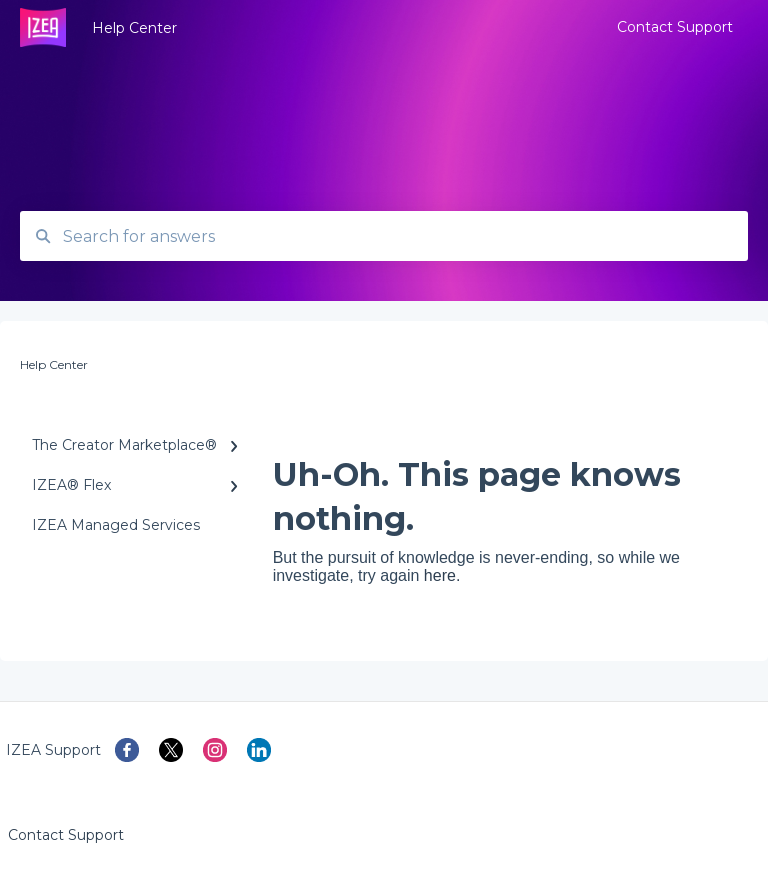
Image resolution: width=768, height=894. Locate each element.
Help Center (134, 28)
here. (442, 575)
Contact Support (66, 835)
